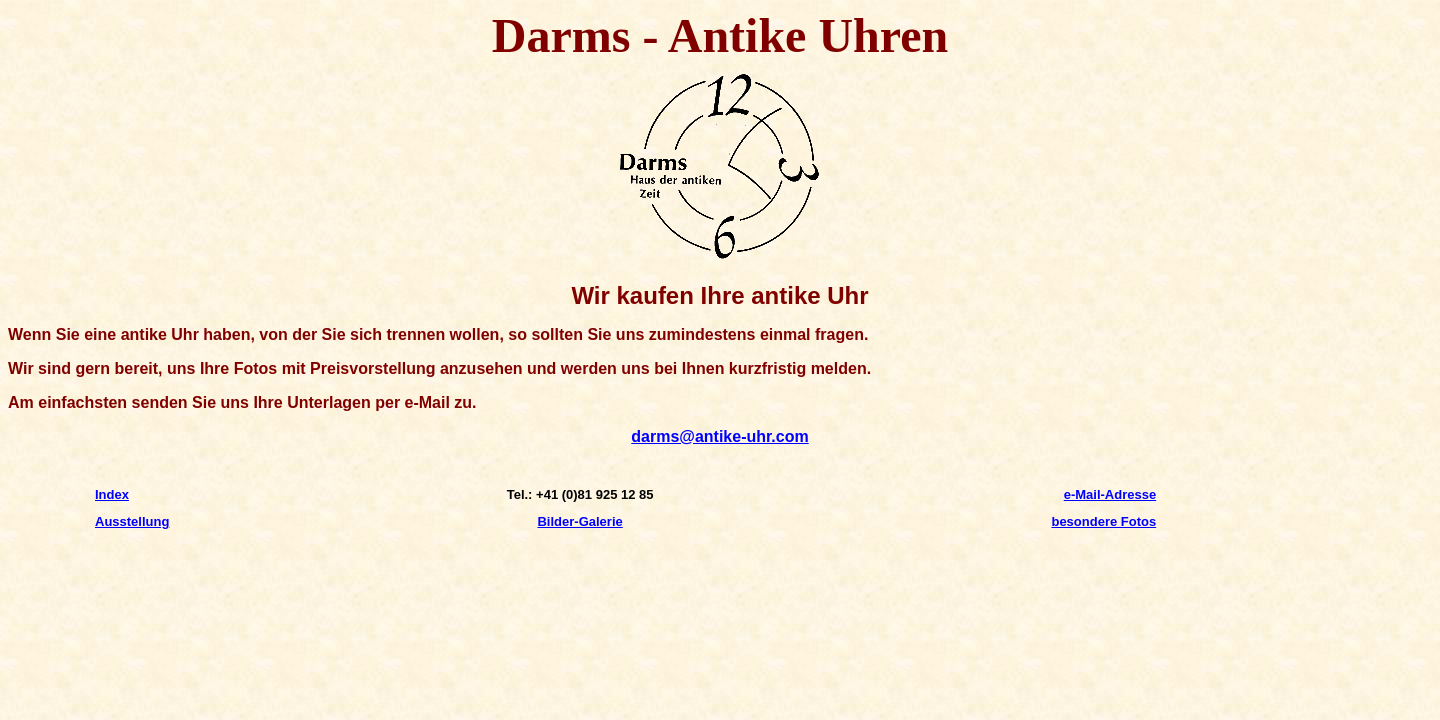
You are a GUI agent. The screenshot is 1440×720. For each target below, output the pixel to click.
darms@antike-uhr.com (719, 436)
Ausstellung (132, 521)
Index (112, 494)
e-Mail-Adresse (1110, 494)
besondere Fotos (1103, 521)
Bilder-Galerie (579, 521)
